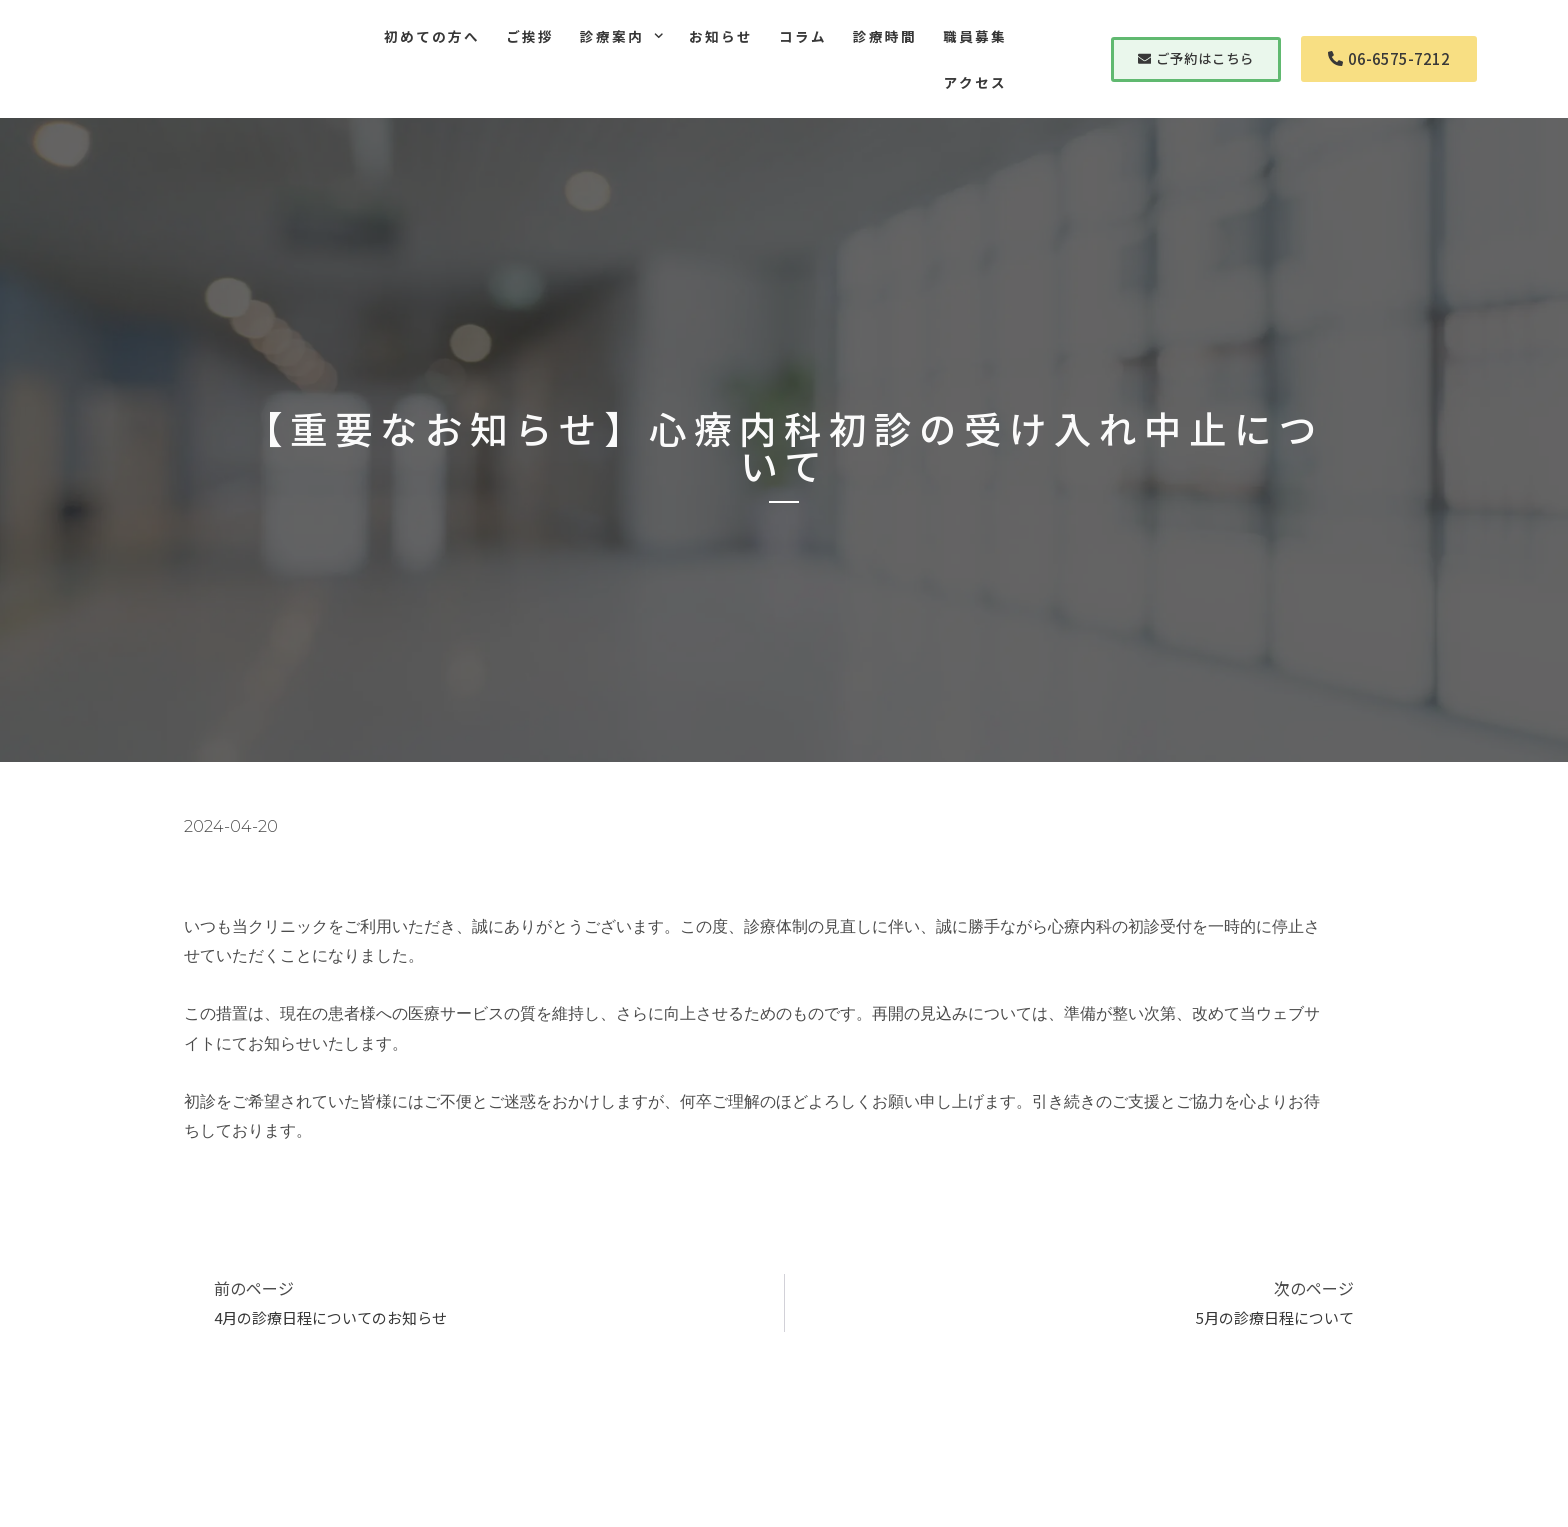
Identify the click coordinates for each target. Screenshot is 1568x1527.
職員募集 (975, 36)
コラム (803, 36)
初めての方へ (432, 36)
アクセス (975, 82)
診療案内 (621, 35)
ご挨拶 (530, 36)
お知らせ (721, 36)
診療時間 (885, 36)
